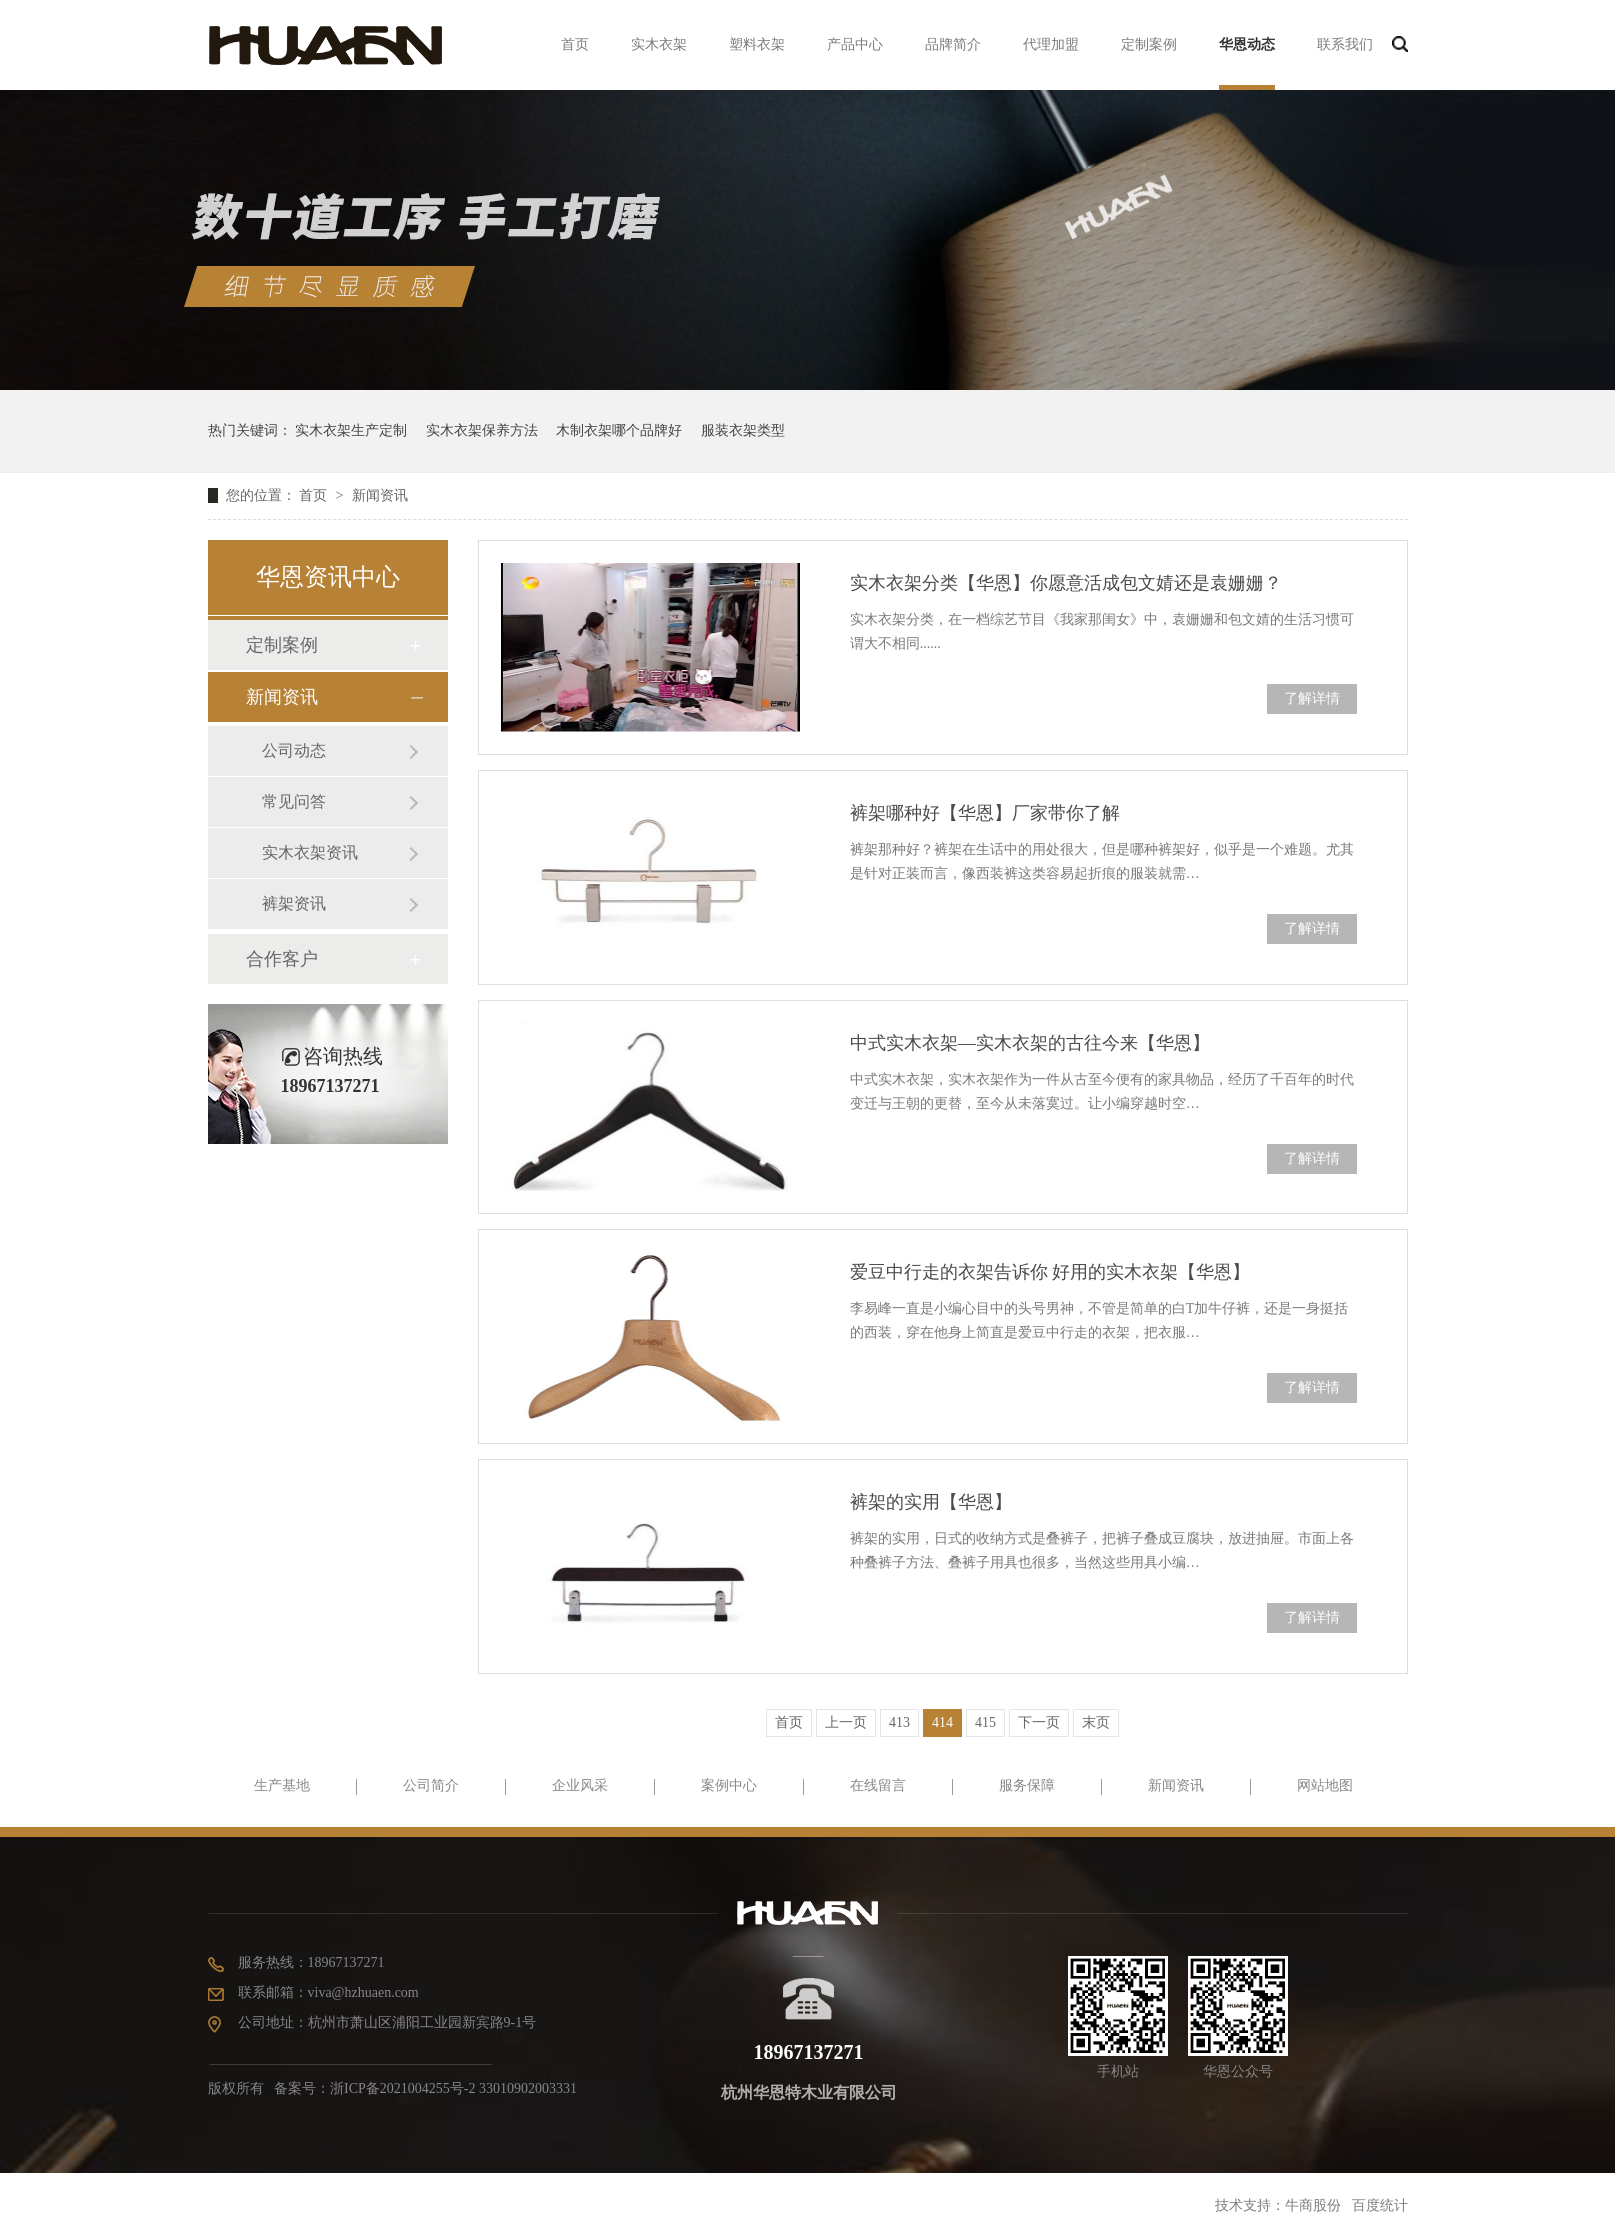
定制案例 (1149, 44)
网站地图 (1325, 1785)
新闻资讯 (380, 495)
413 (899, 1722)
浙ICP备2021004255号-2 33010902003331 (453, 2088)
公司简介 (431, 1785)
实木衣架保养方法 (482, 430)
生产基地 (282, 1785)
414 (942, 1722)
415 (985, 1722)
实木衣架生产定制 (351, 430)
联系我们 (1345, 44)
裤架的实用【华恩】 (931, 1502)
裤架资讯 (294, 903)
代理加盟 (1051, 44)
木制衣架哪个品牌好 (619, 430)
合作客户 (282, 959)
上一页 (846, 1722)
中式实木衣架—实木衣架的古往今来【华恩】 (1030, 1043)
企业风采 (580, 1785)
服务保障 (1027, 1785)
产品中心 (855, 44)
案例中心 (729, 1785)
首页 (575, 44)
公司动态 (294, 750)
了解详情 (1312, 698)
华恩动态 (1247, 44)
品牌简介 (953, 44)
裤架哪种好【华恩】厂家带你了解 (985, 813)
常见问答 (294, 801)
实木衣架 (659, 44)
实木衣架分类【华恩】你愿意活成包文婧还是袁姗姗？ (1066, 583)
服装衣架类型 (743, 430)
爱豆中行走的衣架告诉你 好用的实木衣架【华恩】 (1050, 1272)
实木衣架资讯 (310, 852)
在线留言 (878, 1785)
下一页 (1039, 1722)
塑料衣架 (757, 44)
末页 (1096, 1722)
